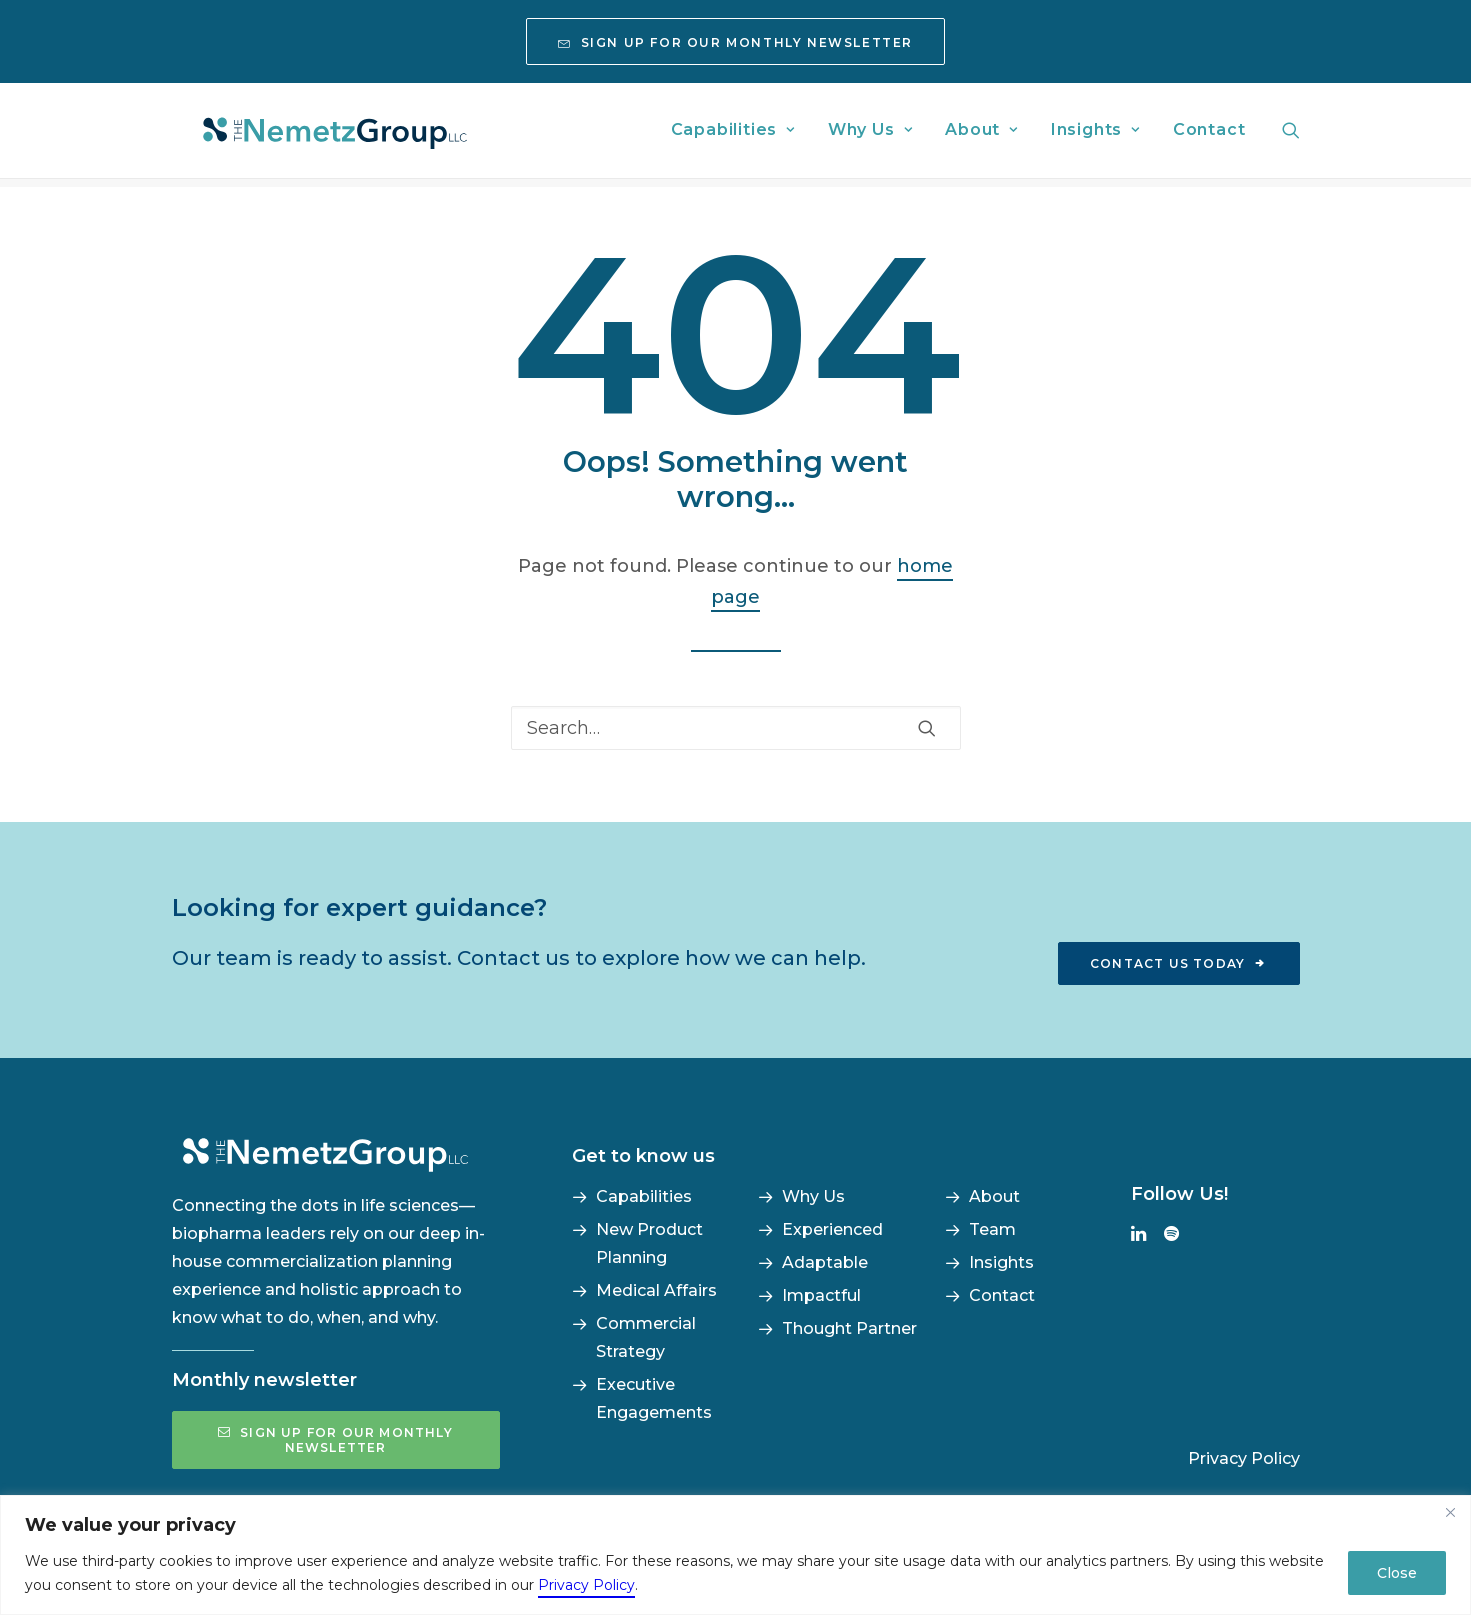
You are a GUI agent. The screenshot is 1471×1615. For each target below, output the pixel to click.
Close (1397, 1573)
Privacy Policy (586, 1585)
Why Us (870, 134)
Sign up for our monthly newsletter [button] (337, 1440)
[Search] (736, 728)
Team (992, 1229)
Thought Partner (849, 1328)
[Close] (1450, 1512)
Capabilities (733, 134)
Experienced (832, 1229)
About (981, 134)
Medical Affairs (656, 1290)
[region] (735, 1555)
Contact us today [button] (1178, 963)
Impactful (821, 1295)
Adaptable (825, 1262)
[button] (1291, 135)
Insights (1095, 134)
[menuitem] (735, 41)
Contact (1209, 134)
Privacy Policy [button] (1244, 1458)
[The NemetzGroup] (345, 135)
